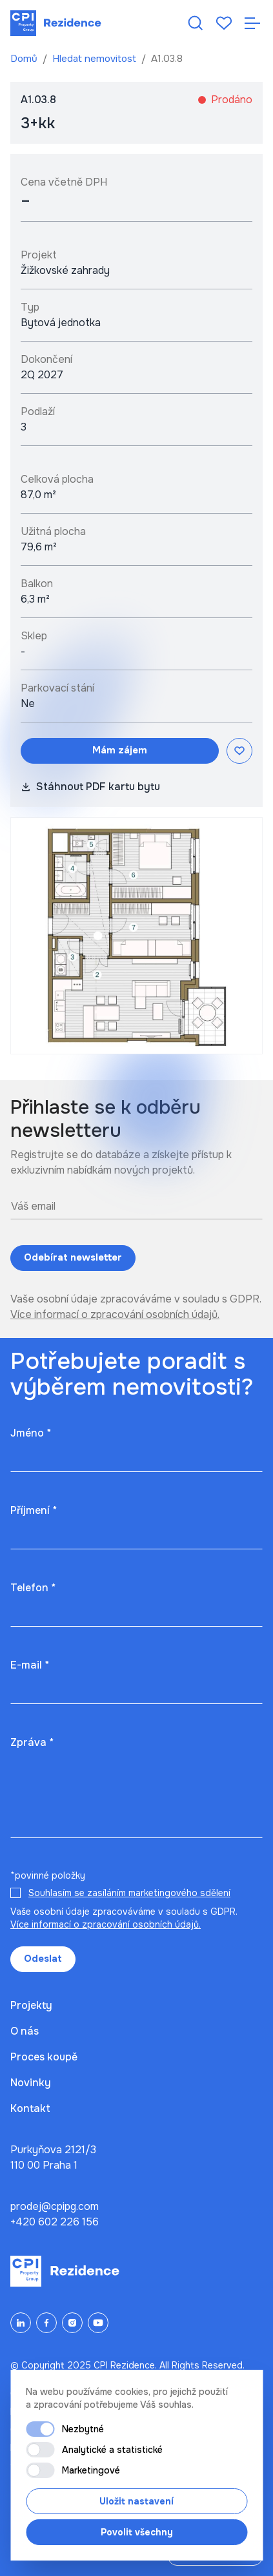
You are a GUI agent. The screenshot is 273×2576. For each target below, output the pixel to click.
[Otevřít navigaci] (252, 23)
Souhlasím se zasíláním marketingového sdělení (129, 1893)
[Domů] (55, 23)
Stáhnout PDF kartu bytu (90, 786)
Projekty (31, 2005)
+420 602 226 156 (54, 2222)
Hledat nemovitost (95, 58)
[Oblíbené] (224, 23)
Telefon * (33, 1587)
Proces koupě (43, 2057)
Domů (25, 58)
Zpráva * (32, 1742)
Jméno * (30, 1433)
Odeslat (43, 1958)
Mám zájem (119, 750)
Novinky (30, 2082)
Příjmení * (33, 1510)
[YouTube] (98, 2322)
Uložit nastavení (136, 2501)
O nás (24, 2031)
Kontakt (30, 2108)
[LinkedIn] (20, 2322)
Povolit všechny (137, 2532)
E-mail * (29, 1665)
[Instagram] (72, 2322)
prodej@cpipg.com (54, 2206)
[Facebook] (46, 2322)
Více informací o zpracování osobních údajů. (114, 1314)
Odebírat (73, 1257)
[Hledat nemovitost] (195, 23)
